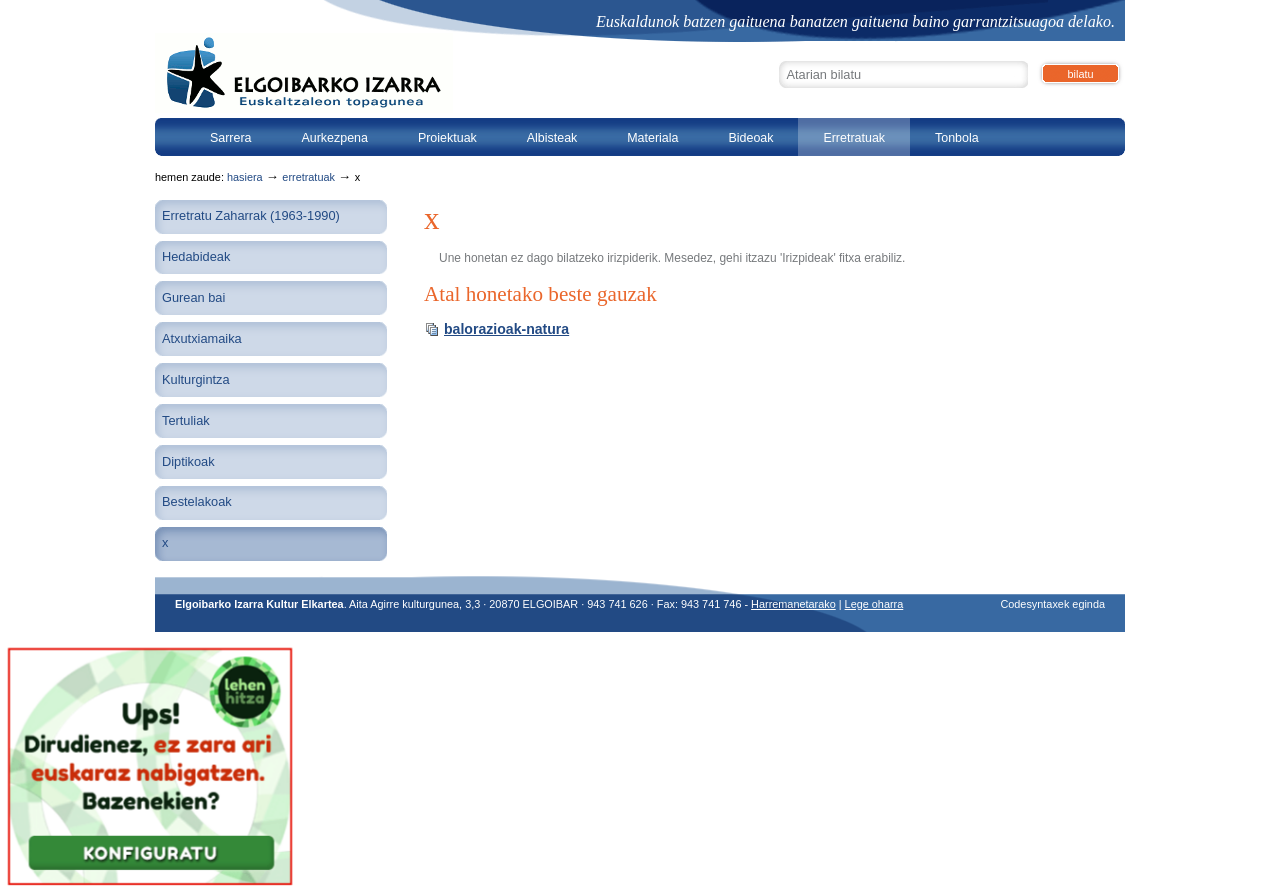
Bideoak (750, 138)
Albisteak (552, 138)
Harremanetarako (793, 604)
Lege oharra (874, 604)
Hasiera (245, 177)
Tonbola (957, 138)
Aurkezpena (334, 138)
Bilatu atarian (778, 58)
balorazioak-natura (506, 329)
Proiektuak (447, 138)
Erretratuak (854, 138)
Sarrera (231, 138)
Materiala (652, 138)
